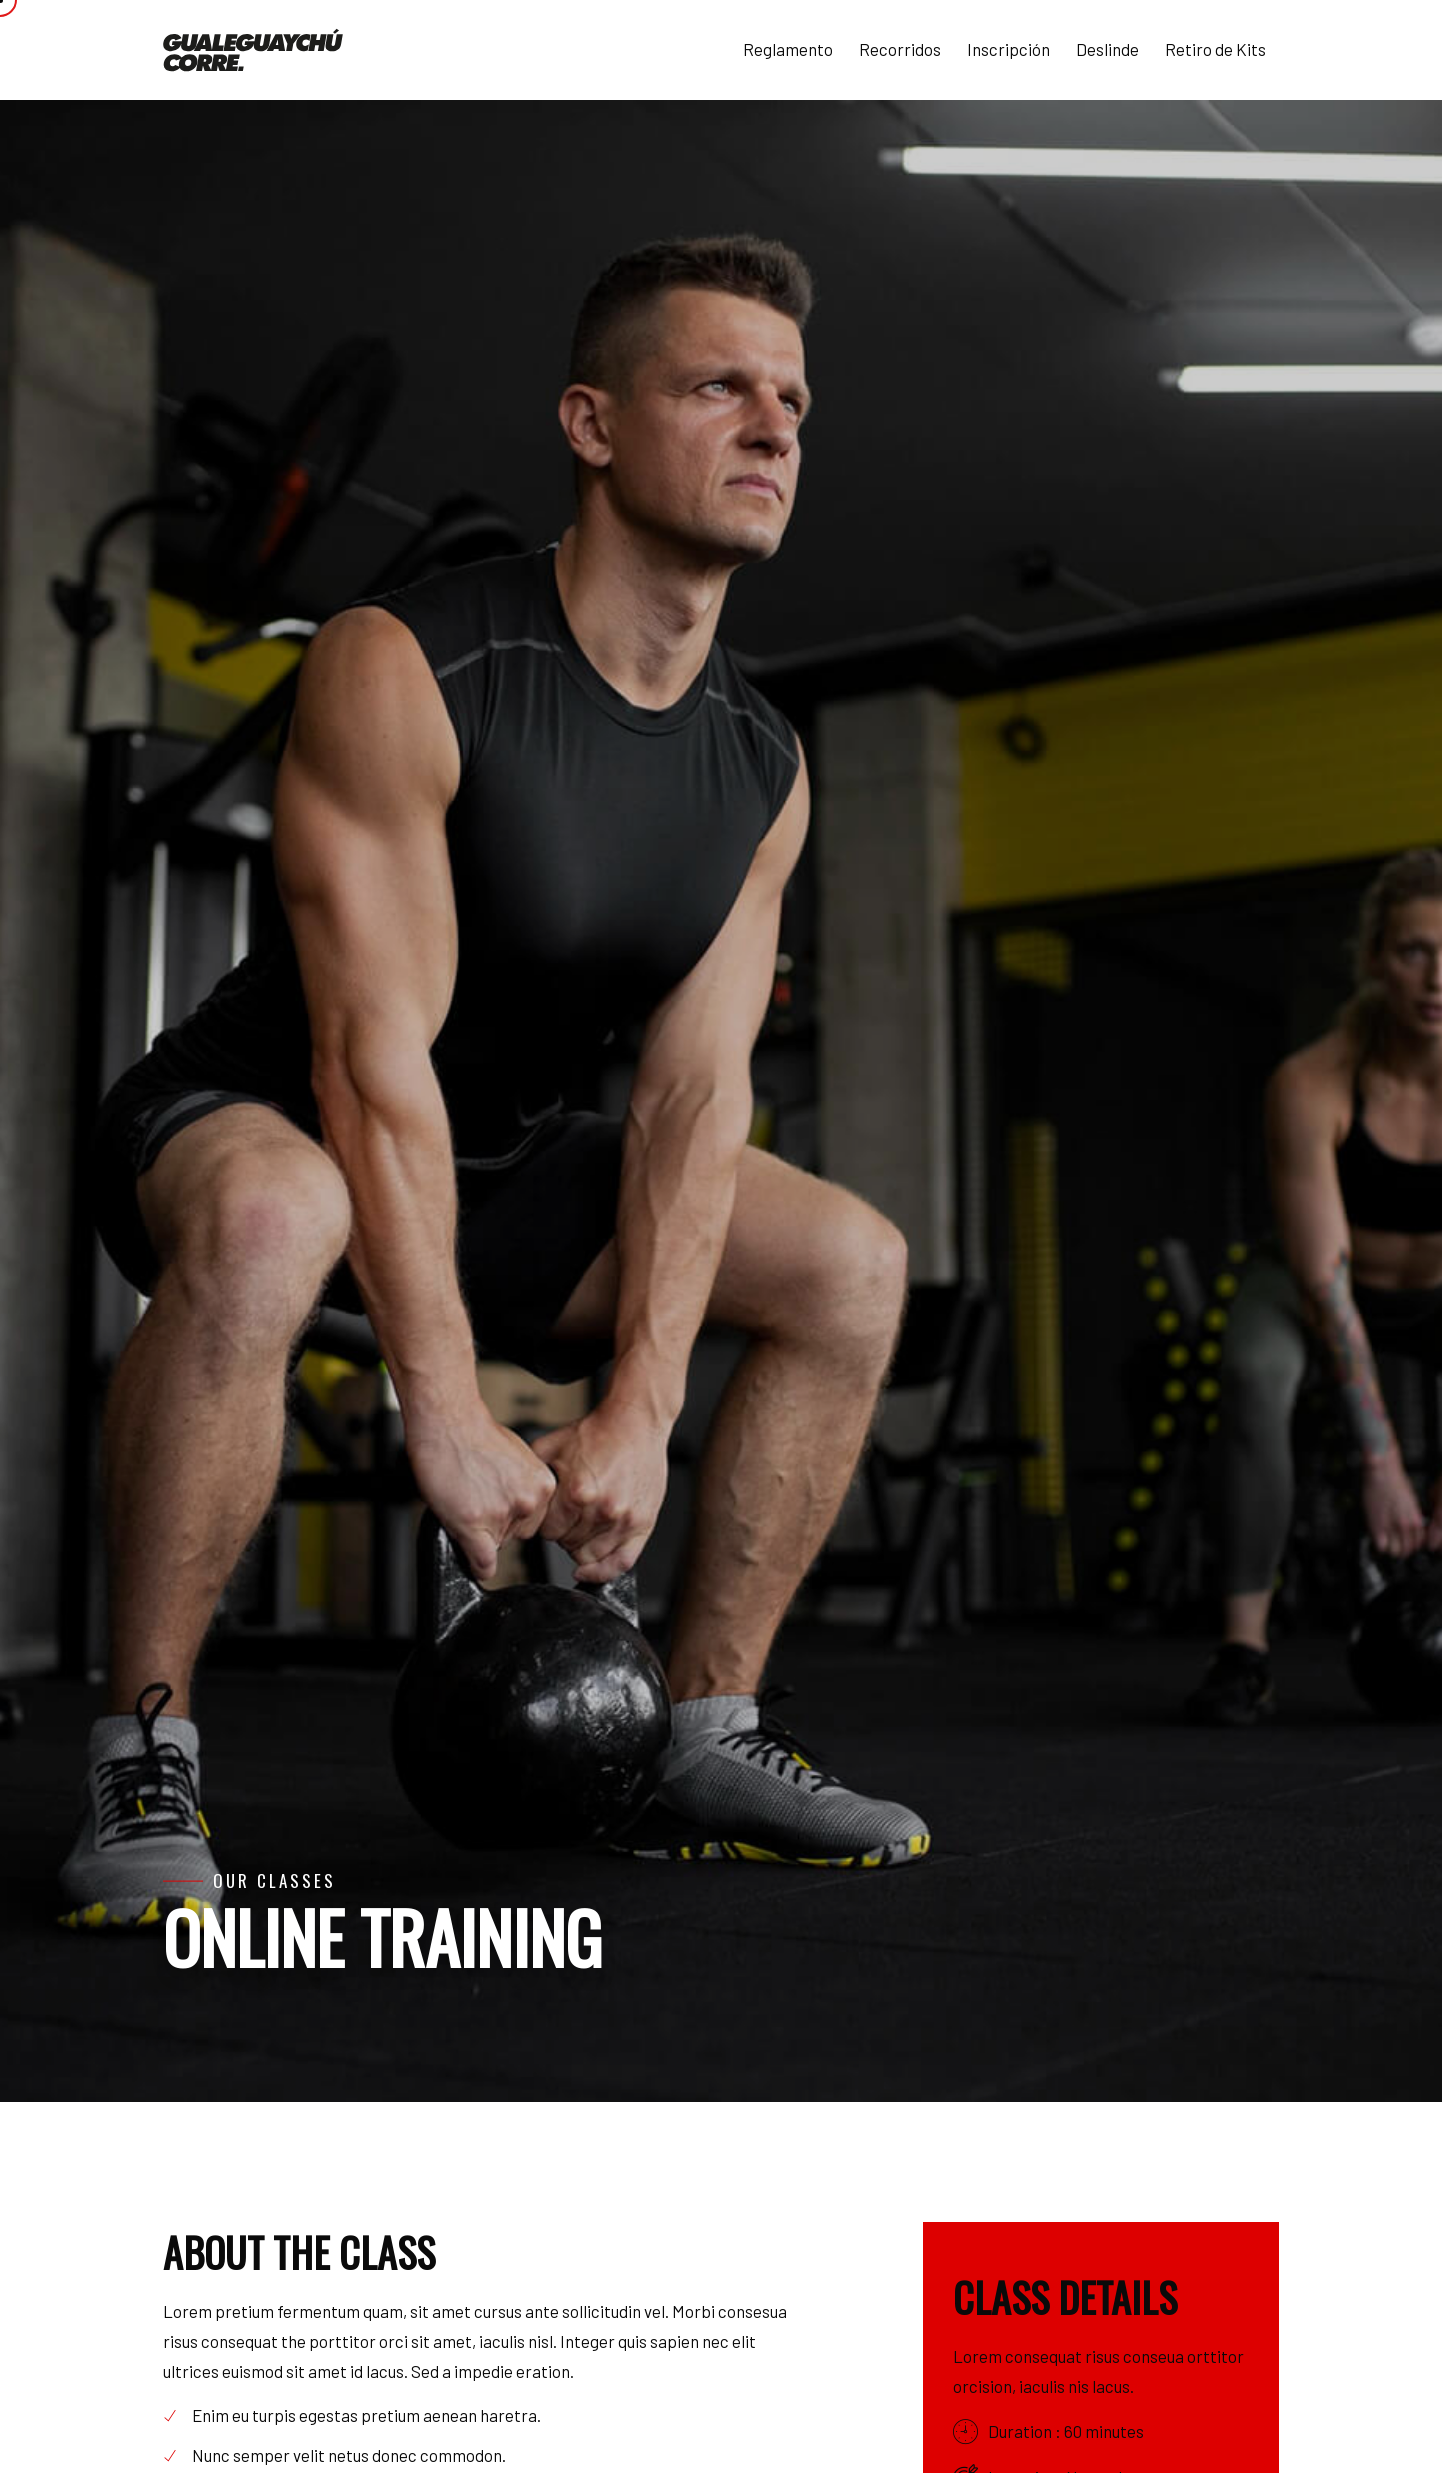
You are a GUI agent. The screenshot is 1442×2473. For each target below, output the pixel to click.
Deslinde (1107, 49)
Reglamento (788, 49)
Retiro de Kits (1215, 49)
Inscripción (1008, 49)
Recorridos (900, 49)
